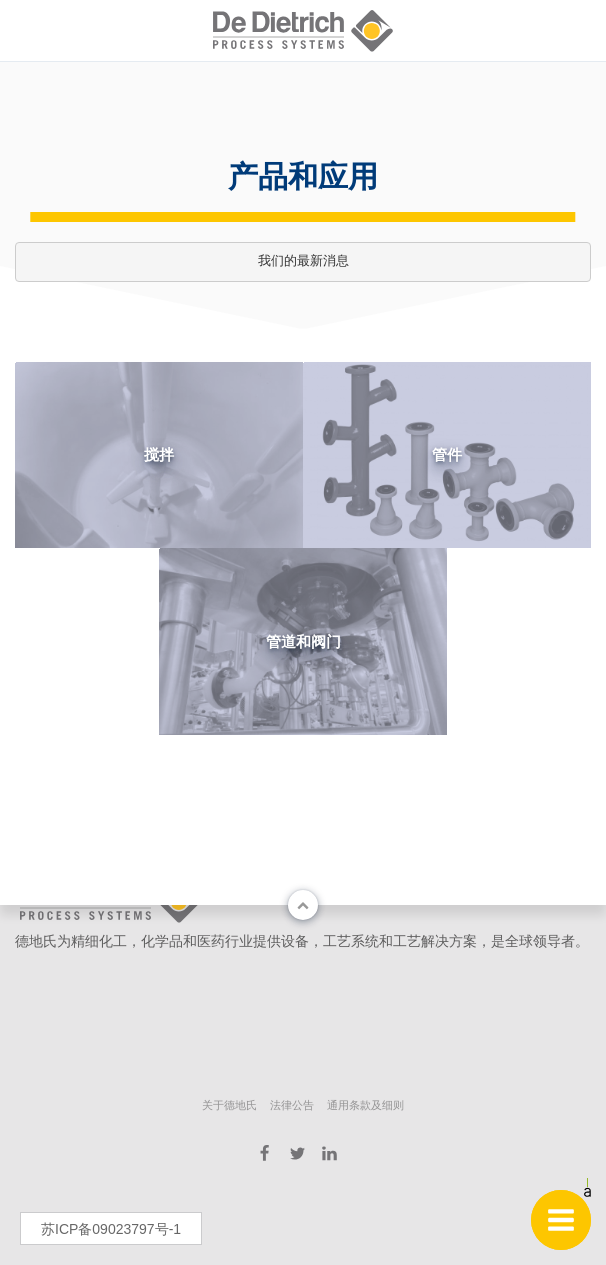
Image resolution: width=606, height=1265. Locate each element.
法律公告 (292, 1105)
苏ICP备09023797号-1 (111, 1229)
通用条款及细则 (365, 1105)
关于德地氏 (229, 1105)
